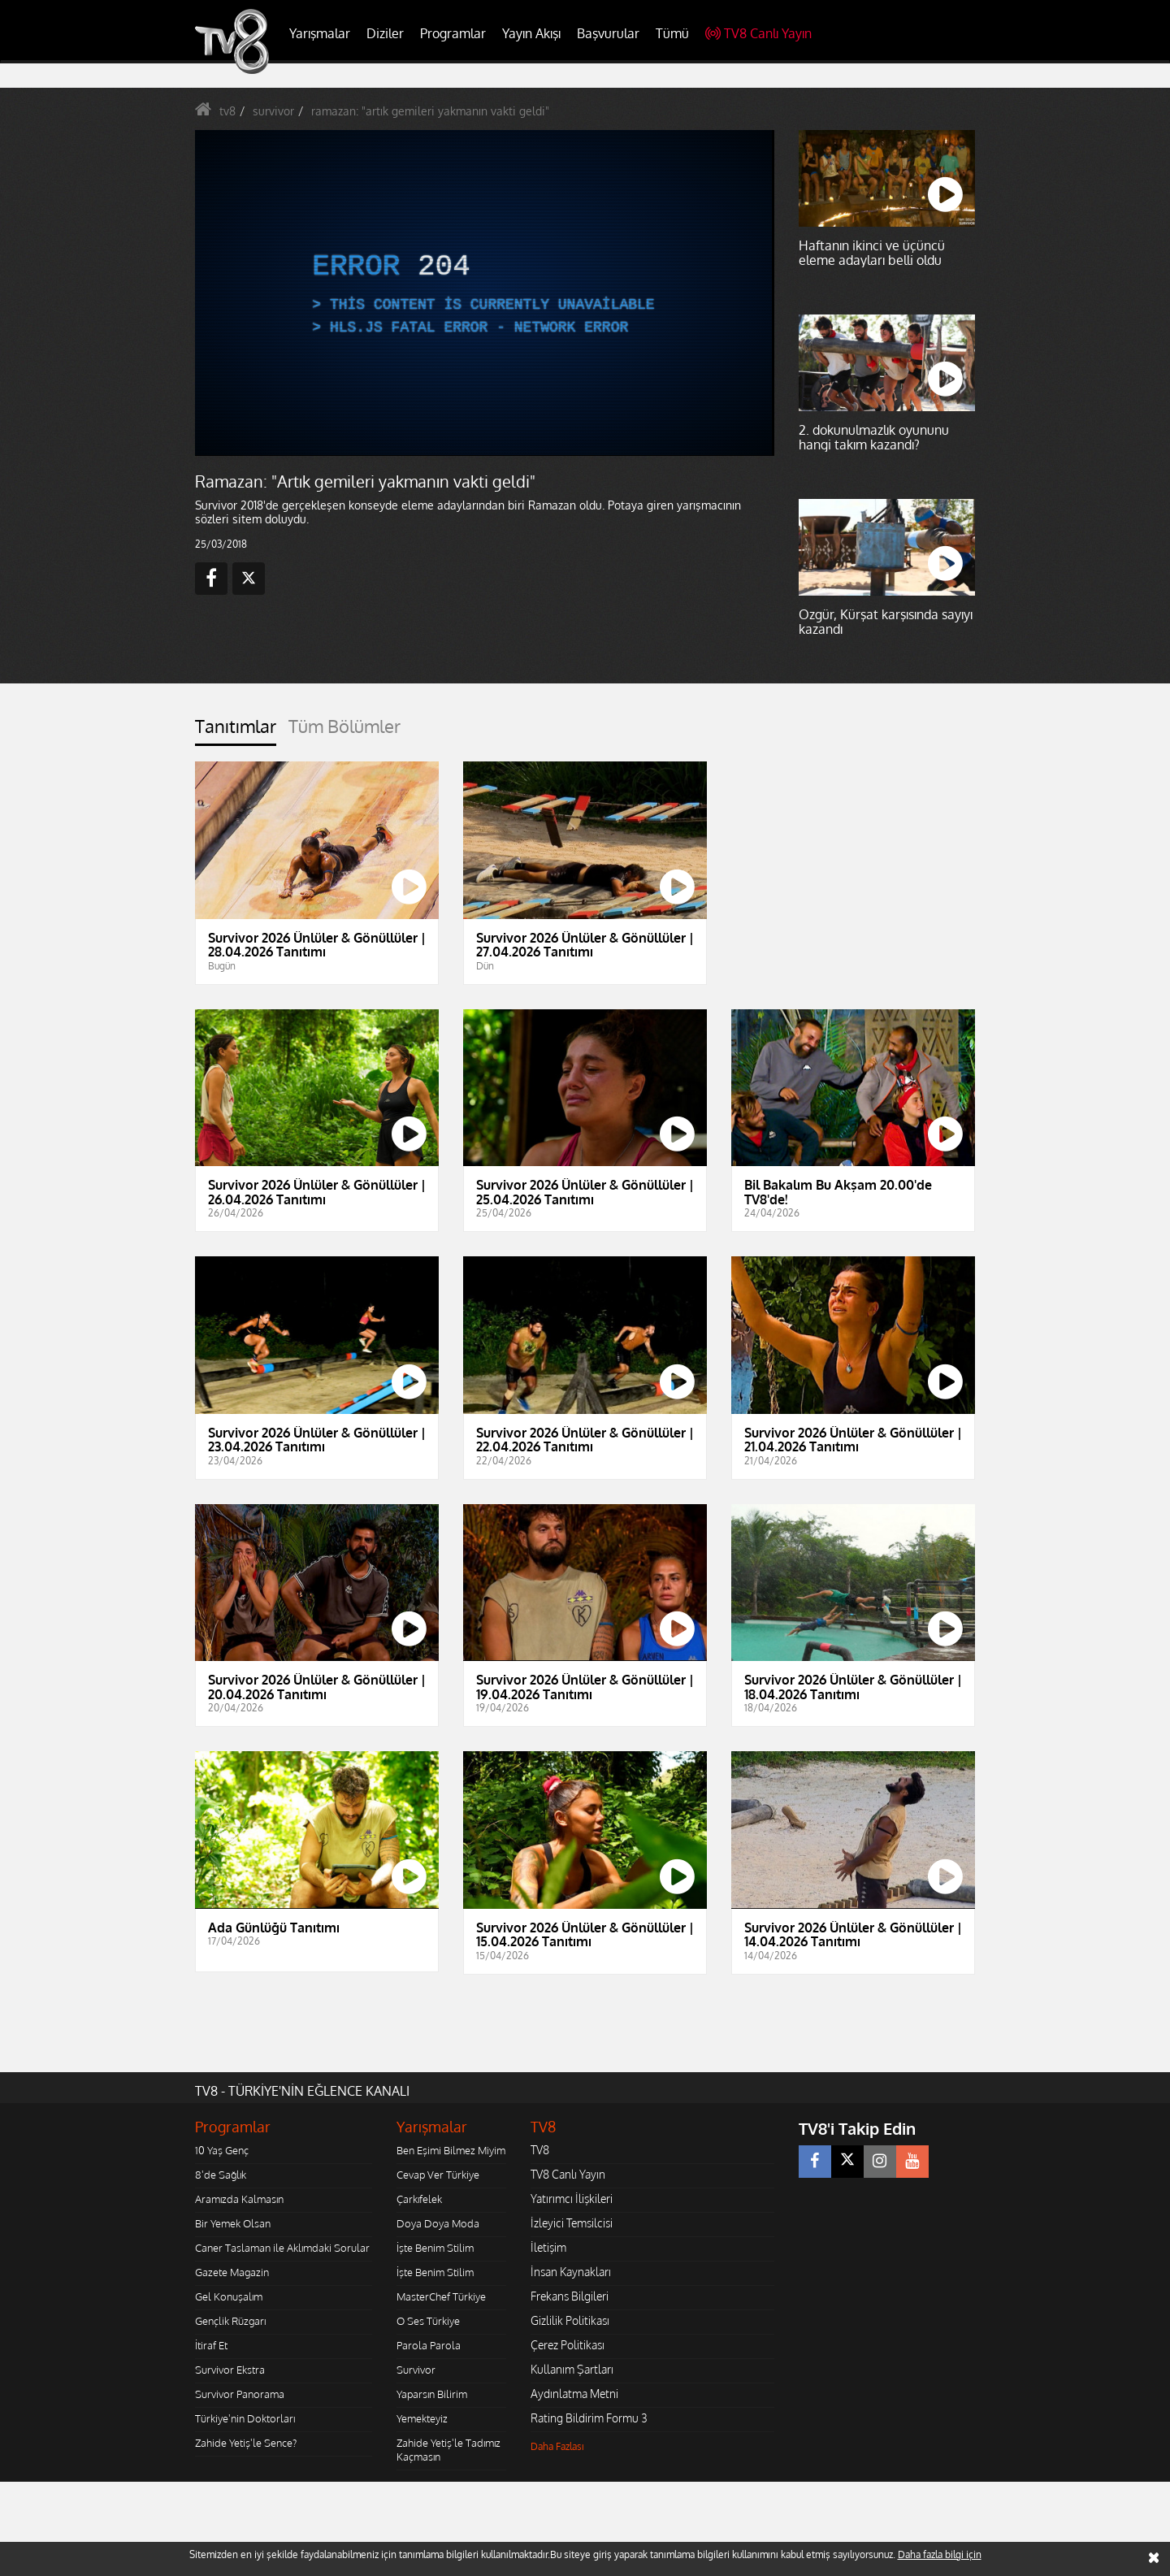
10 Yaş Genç (222, 2150)
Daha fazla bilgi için (940, 2554)
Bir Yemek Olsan (233, 2223)
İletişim (548, 2247)
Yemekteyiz (422, 2418)
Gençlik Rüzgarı (230, 2320)
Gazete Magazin (232, 2272)
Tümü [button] (672, 33)
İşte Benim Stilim (435, 2247)
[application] (483, 292)
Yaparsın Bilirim (431, 2393)
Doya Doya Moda (437, 2223)
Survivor (416, 2369)
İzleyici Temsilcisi (572, 2223)
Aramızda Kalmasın (239, 2198)
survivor (273, 111)
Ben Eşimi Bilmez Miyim (450, 2150)
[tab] (235, 731)
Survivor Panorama (239, 2393)
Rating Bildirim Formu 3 (589, 2418)
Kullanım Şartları (572, 2369)
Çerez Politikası (567, 2345)
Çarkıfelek (419, 2198)
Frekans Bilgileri (570, 2296)
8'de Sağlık (220, 2174)
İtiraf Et (211, 2345)
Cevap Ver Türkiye (437, 2174)
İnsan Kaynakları (571, 2272)
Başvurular (608, 33)
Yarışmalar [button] (319, 33)
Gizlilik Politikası (570, 2320)
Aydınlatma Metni (574, 2393)
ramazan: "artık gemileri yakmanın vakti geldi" (430, 111)
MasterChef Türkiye (441, 2296)
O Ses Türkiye (428, 2320)
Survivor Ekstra (230, 2369)
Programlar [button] (453, 33)
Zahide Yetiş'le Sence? (246, 2442)
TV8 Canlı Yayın (758, 33)
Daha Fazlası (557, 2446)
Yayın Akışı (531, 33)
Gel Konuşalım (228, 2296)
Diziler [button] (385, 33)
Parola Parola (428, 2345)
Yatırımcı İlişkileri (572, 2198)
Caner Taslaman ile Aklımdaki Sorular (282, 2247)
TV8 (540, 2150)
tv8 (227, 111)
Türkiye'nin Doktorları (245, 2418)
